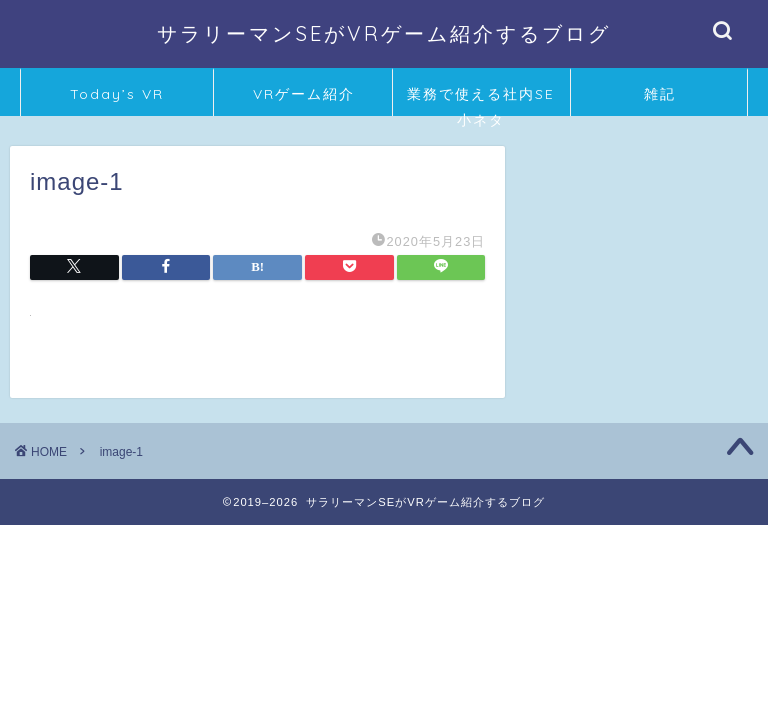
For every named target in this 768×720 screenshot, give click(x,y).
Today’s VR (117, 94)
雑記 (660, 94)
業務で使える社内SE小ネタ (481, 100)
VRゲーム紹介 (304, 94)
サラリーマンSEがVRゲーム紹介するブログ (384, 33)
